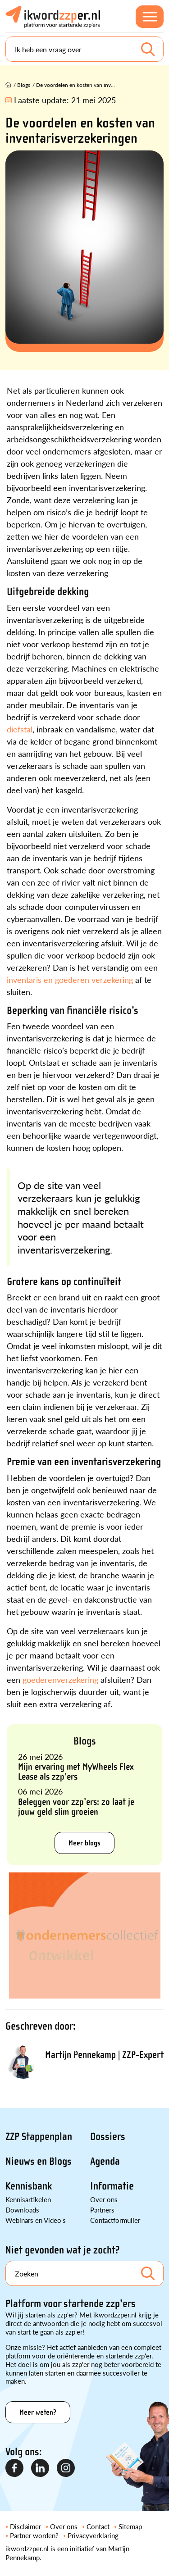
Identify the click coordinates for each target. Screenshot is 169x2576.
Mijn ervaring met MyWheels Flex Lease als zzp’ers (76, 1771)
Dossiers (107, 2137)
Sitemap (130, 2526)
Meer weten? (37, 2412)
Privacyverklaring (93, 2535)
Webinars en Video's (35, 2220)
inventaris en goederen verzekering (70, 979)
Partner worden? (34, 2535)
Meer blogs (84, 1843)
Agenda (105, 2161)
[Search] (84, 49)
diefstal (19, 729)
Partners (102, 2209)
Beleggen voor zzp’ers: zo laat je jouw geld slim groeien (76, 1806)
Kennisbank (28, 2186)
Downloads (22, 2209)
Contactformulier (115, 2220)
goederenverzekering (60, 1679)
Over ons (104, 2199)
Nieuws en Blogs (38, 2161)
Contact (98, 2526)
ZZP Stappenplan (38, 2137)
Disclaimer (25, 2526)
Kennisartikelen (28, 2199)
